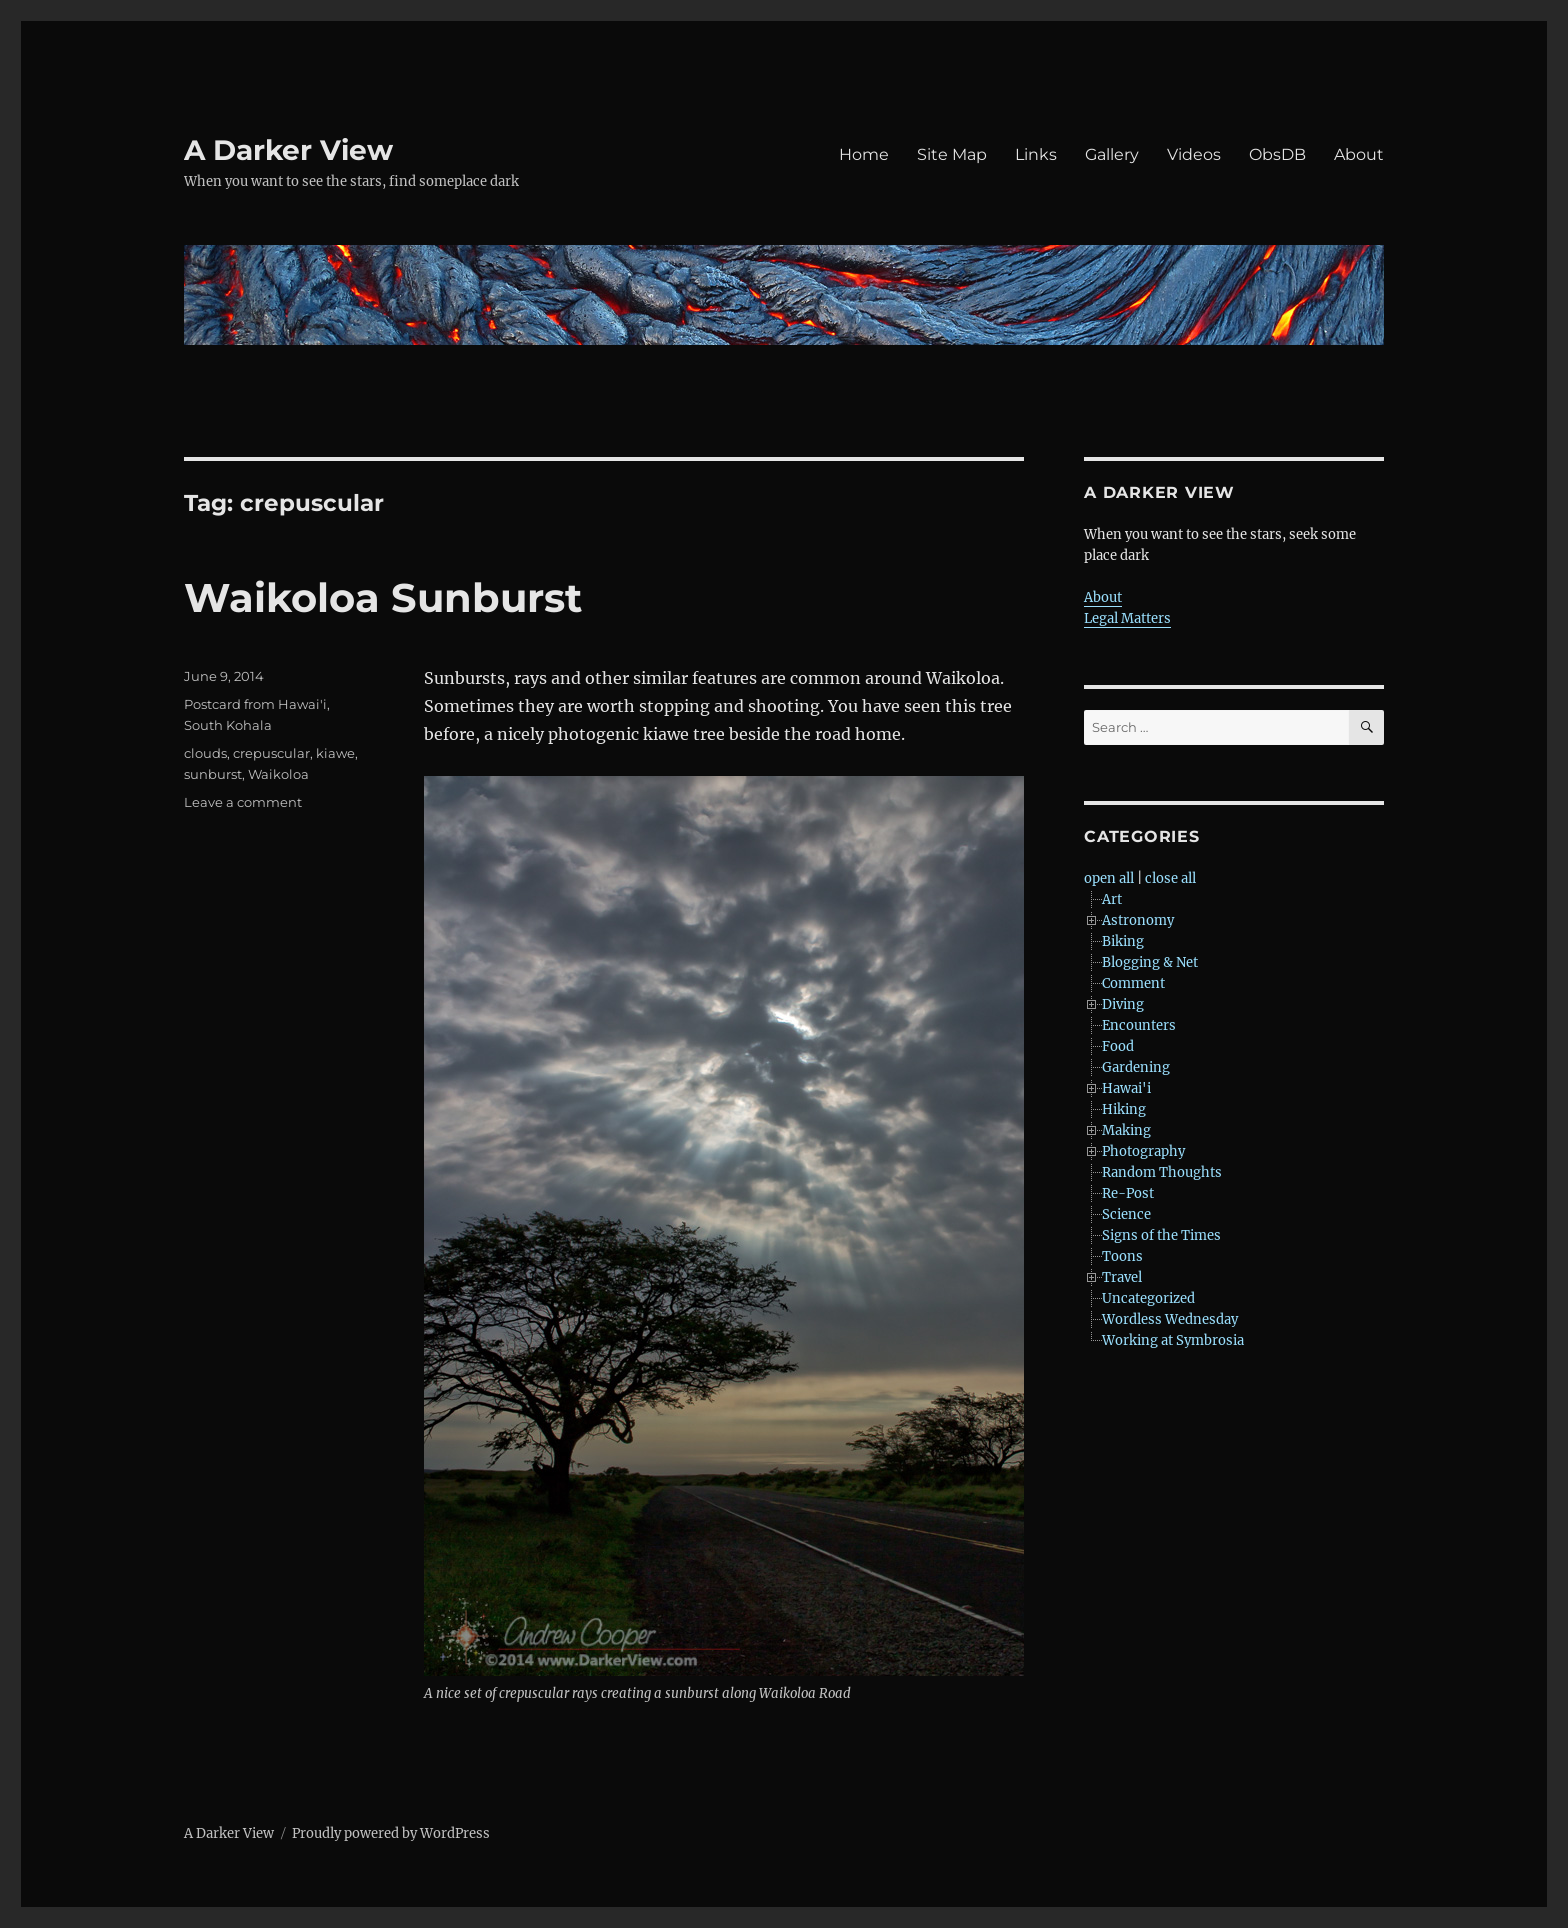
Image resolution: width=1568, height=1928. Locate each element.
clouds (205, 753)
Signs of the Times (1161, 1235)
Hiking (1124, 1109)
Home (864, 154)
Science (1126, 1214)
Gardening (1136, 1067)
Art (1112, 899)
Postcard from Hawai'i (255, 704)
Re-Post (1128, 1193)
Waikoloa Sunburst (383, 597)
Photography (1143, 1151)
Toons (1122, 1256)
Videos (1194, 154)
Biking (1123, 941)
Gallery (1112, 154)
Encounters (1139, 1025)
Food (1118, 1046)
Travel (1122, 1277)
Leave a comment (243, 802)
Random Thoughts (1162, 1172)
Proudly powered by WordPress (391, 1833)
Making (1126, 1130)
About (1359, 154)
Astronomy (1138, 920)
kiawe (335, 753)
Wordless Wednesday (1170, 1319)
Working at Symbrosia (1173, 1340)
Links (1036, 154)
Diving (1123, 1004)
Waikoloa (278, 774)
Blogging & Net (1150, 962)
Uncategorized (1148, 1298)
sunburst (213, 774)
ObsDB (1277, 154)
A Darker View (288, 150)
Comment (1133, 983)
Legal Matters (1127, 618)
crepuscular (271, 753)
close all (1170, 878)
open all (1109, 878)
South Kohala (228, 725)
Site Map (952, 154)
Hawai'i (1126, 1088)
